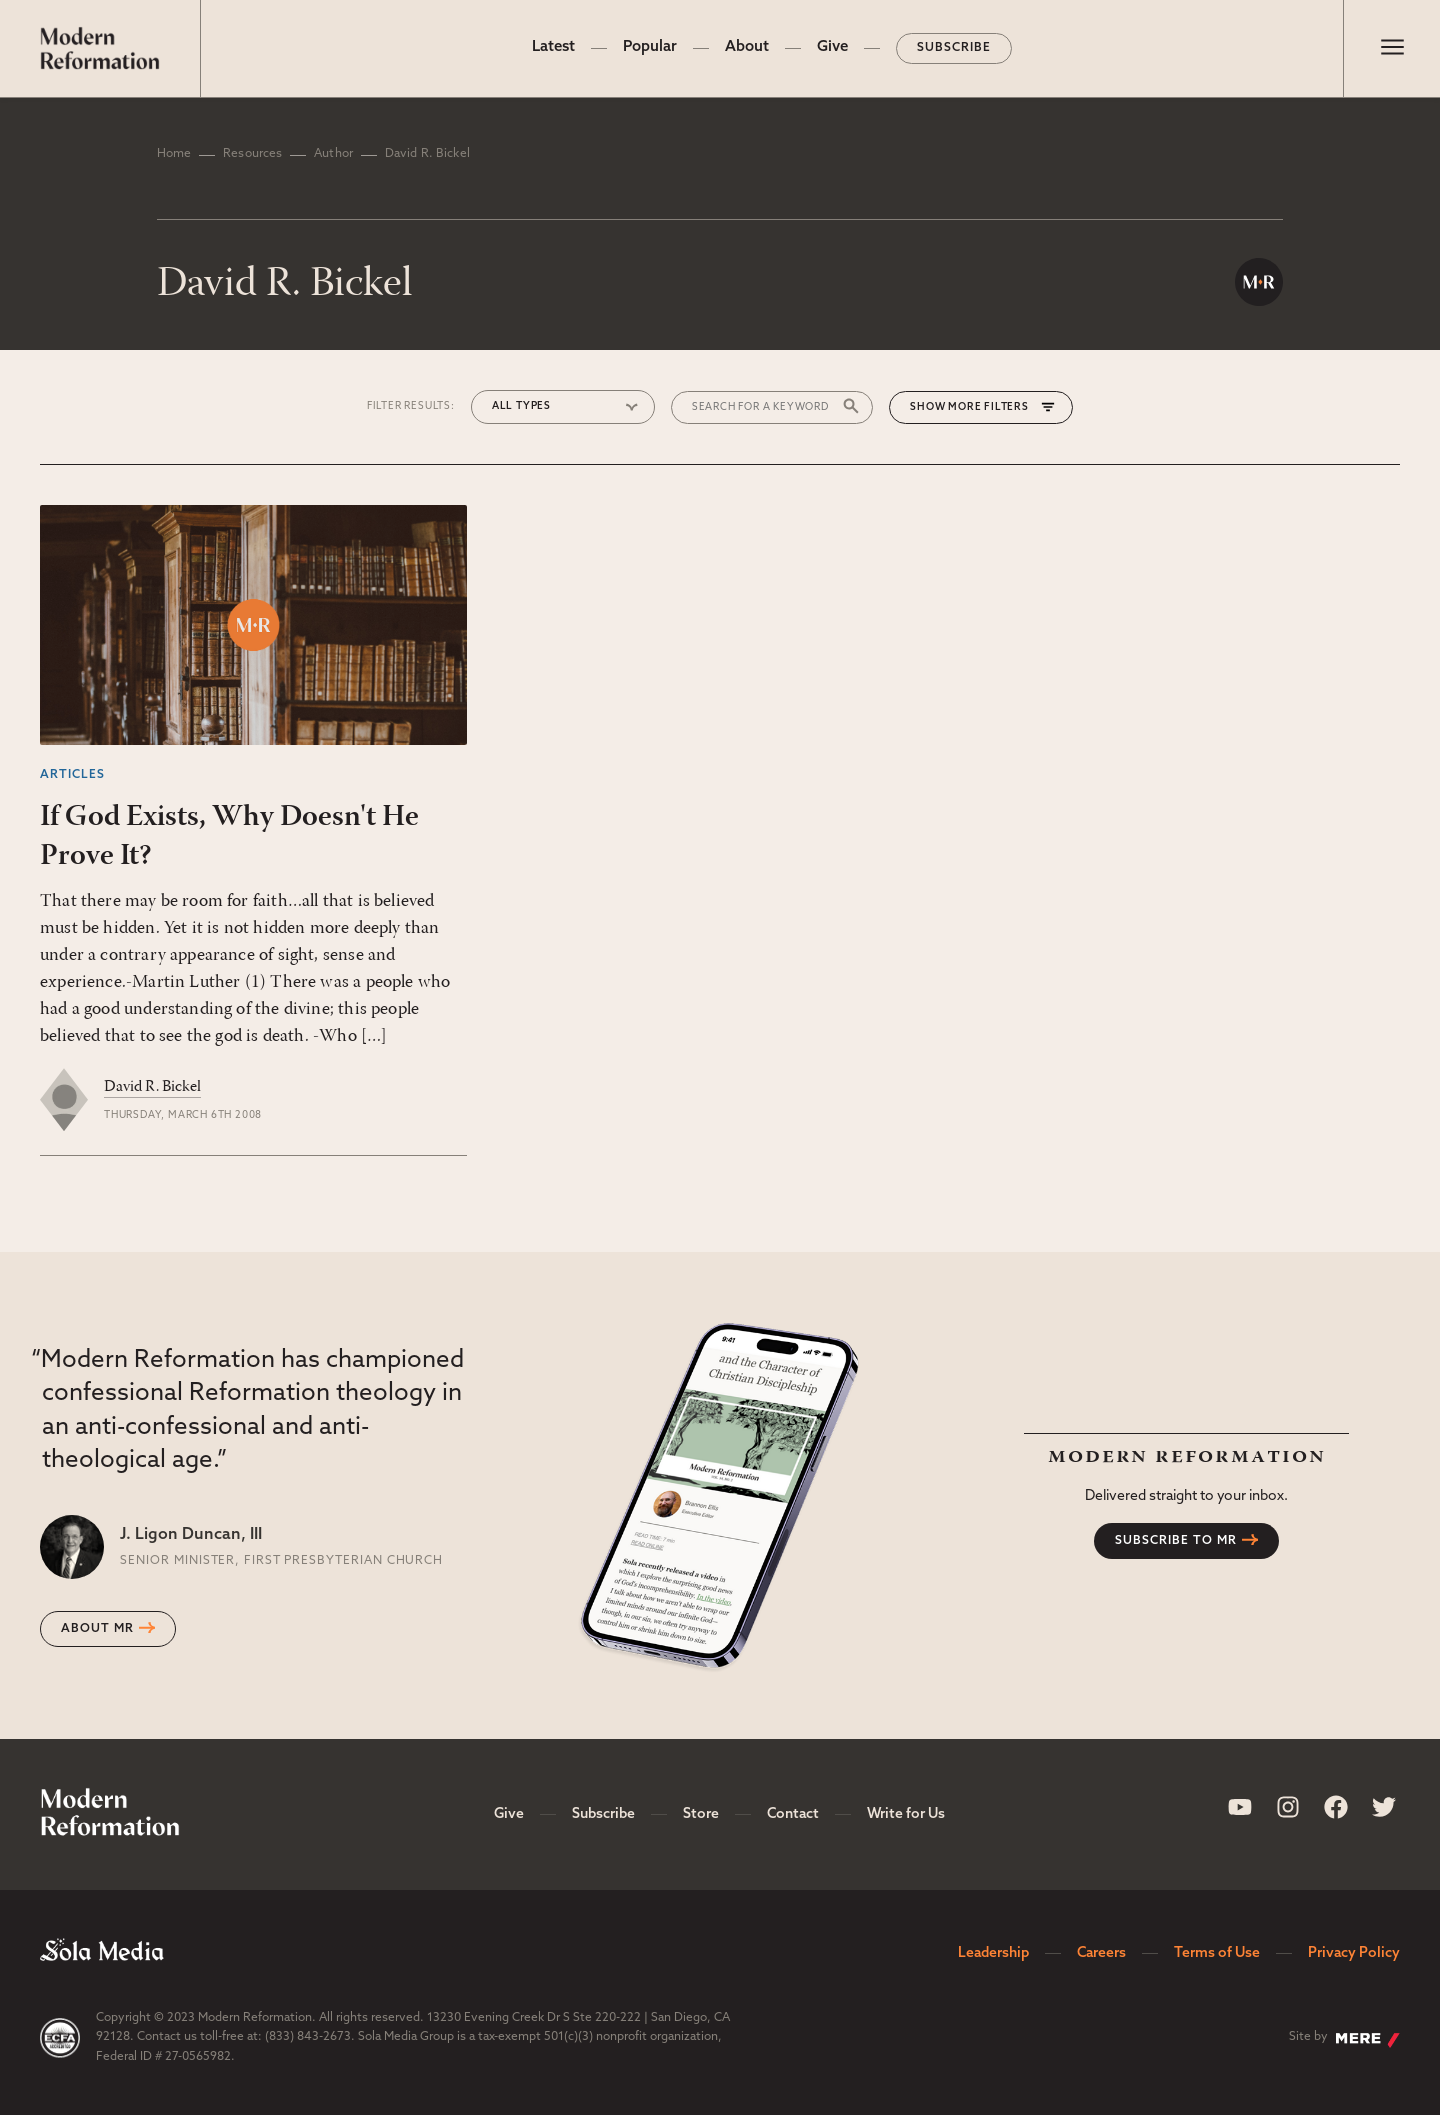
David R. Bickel (152, 1087)
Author (333, 154)
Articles (72, 775)
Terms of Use (1217, 1953)
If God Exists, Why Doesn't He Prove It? (229, 837)
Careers (1101, 1953)
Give (832, 47)
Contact (793, 1814)
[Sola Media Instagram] (1288, 1807)
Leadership (993, 1953)
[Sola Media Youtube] (1240, 1807)
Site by (1344, 2039)
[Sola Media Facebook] (1336, 1807)
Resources (252, 154)
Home (174, 154)
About (747, 47)
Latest (553, 47)
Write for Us (906, 1814)
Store (701, 1814)
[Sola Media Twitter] (1384, 1807)
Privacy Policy (1354, 1953)
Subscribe (954, 48)
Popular (650, 47)
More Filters (988, 407)
